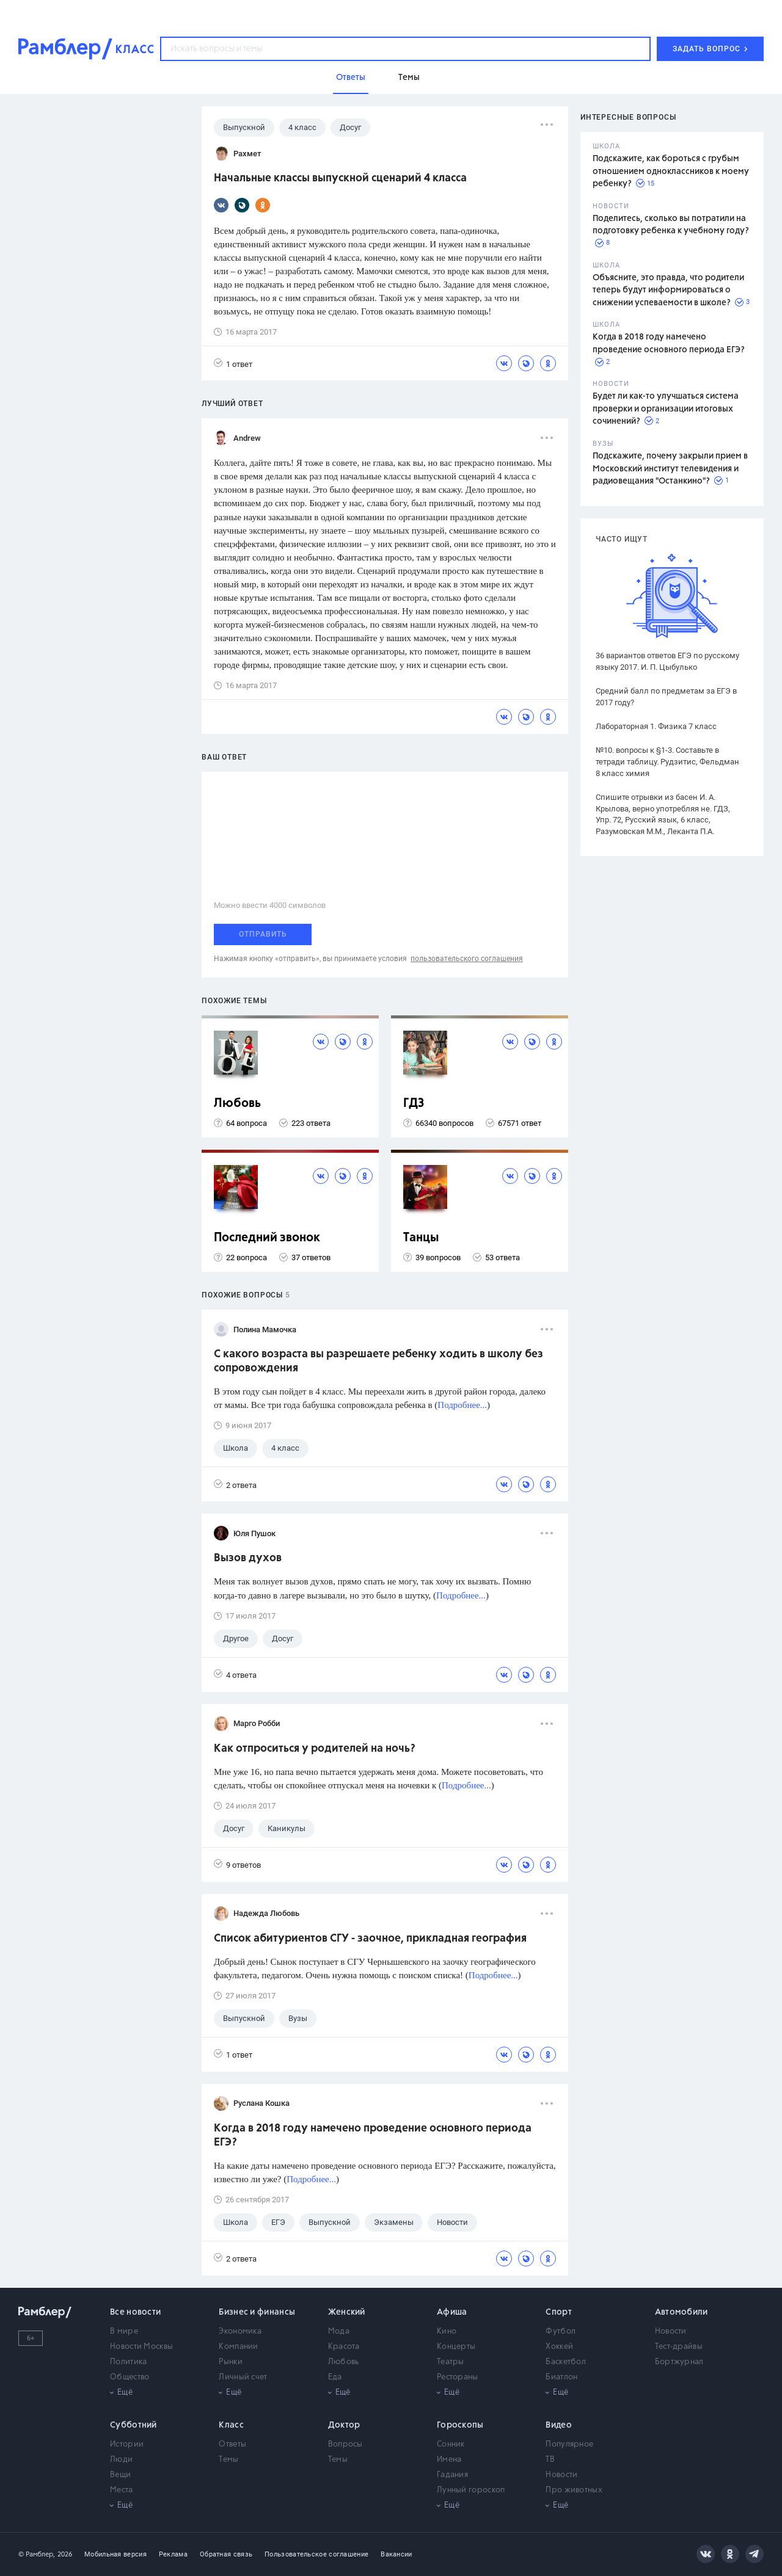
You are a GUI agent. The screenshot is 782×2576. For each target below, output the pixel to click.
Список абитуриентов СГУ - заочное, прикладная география (370, 1938)
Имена (449, 2460)
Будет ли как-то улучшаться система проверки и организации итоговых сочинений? (666, 409)
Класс (231, 2425)
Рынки (231, 2362)
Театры (450, 2362)
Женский (346, 2312)
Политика (128, 2362)
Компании (238, 2347)
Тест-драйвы (679, 2347)
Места (121, 2490)
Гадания (452, 2475)
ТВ (550, 2460)
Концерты (456, 2347)
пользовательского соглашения (467, 958)
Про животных (574, 2490)
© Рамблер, (36, 2554)
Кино (446, 2331)
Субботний (133, 2425)
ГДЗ (413, 1103)
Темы (228, 2460)
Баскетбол (566, 2362)
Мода (338, 2331)
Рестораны (457, 2377)
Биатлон (561, 2377)
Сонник (451, 2444)
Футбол (561, 2331)
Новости (671, 2331)
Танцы (421, 1238)
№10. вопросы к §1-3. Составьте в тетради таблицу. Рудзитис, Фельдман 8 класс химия (667, 762)
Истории (127, 2444)
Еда (335, 2377)
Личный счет (243, 2377)
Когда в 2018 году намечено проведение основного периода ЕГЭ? (373, 2135)
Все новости (135, 2312)
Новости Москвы (141, 2347)
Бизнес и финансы (257, 2312)
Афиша (452, 2312)
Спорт (559, 2312)
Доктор (344, 2425)
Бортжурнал (679, 2362)
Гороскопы (460, 2425)
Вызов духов (248, 1558)
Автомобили (681, 2312)
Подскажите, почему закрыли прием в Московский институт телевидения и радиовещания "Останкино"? (670, 468)
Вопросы (345, 2444)
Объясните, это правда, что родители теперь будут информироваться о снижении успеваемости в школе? (668, 290)
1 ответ (233, 363)
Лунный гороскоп (471, 2490)
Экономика (240, 2331)
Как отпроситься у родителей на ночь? (314, 1748)
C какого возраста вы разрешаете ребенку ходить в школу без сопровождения (378, 1361)
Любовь (237, 1103)
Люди (121, 2460)
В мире (124, 2331)
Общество (129, 2377)
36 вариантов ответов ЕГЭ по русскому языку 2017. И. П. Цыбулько (667, 661)
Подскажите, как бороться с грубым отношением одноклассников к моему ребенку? (671, 171)
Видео (559, 2425)
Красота (344, 2347)
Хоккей (559, 2347)
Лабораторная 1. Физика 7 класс (656, 726)
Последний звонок (267, 1238)
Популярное (569, 2444)
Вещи (120, 2475)
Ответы (232, 2444)
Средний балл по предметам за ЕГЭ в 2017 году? (666, 696)
